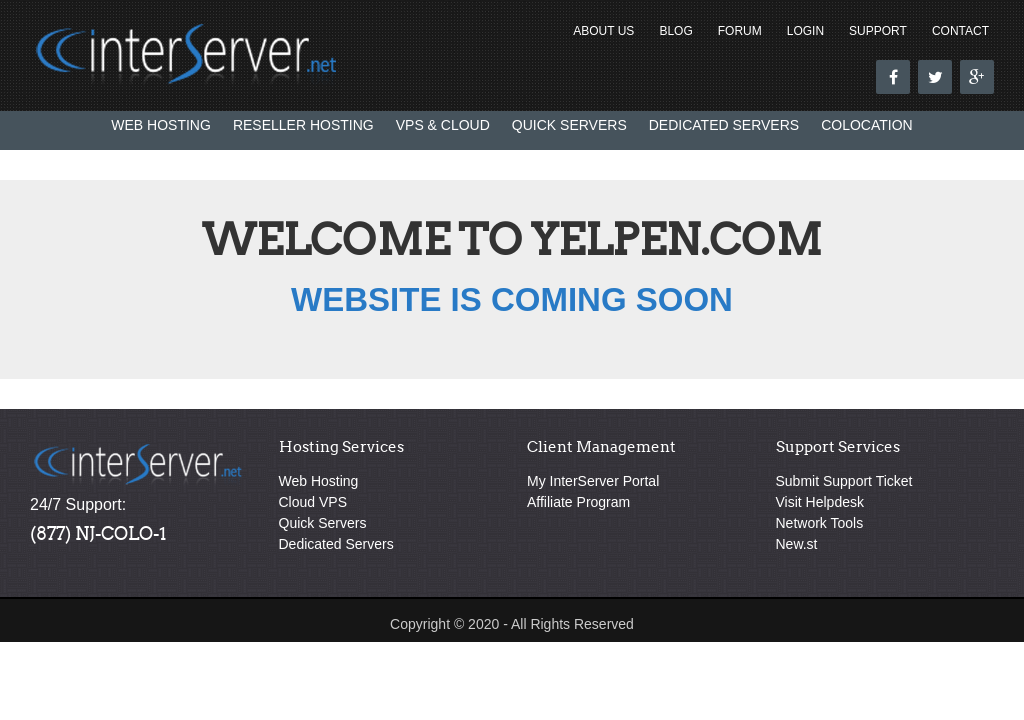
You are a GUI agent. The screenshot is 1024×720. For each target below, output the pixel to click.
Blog (675, 31)
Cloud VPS (313, 502)
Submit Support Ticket (844, 481)
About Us (603, 31)
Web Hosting (161, 125)
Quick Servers (569, 125)
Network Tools (820, 523)
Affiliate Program (578, 502)
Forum (740, 31)
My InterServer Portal (593, 481)
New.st (797, 544)
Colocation (867, 125)
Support (878, 31)
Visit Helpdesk (820, 502)
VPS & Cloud (443, 125)
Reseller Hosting (303, 125)
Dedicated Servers (724, 125)
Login (805, 31)
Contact (960, 31)
